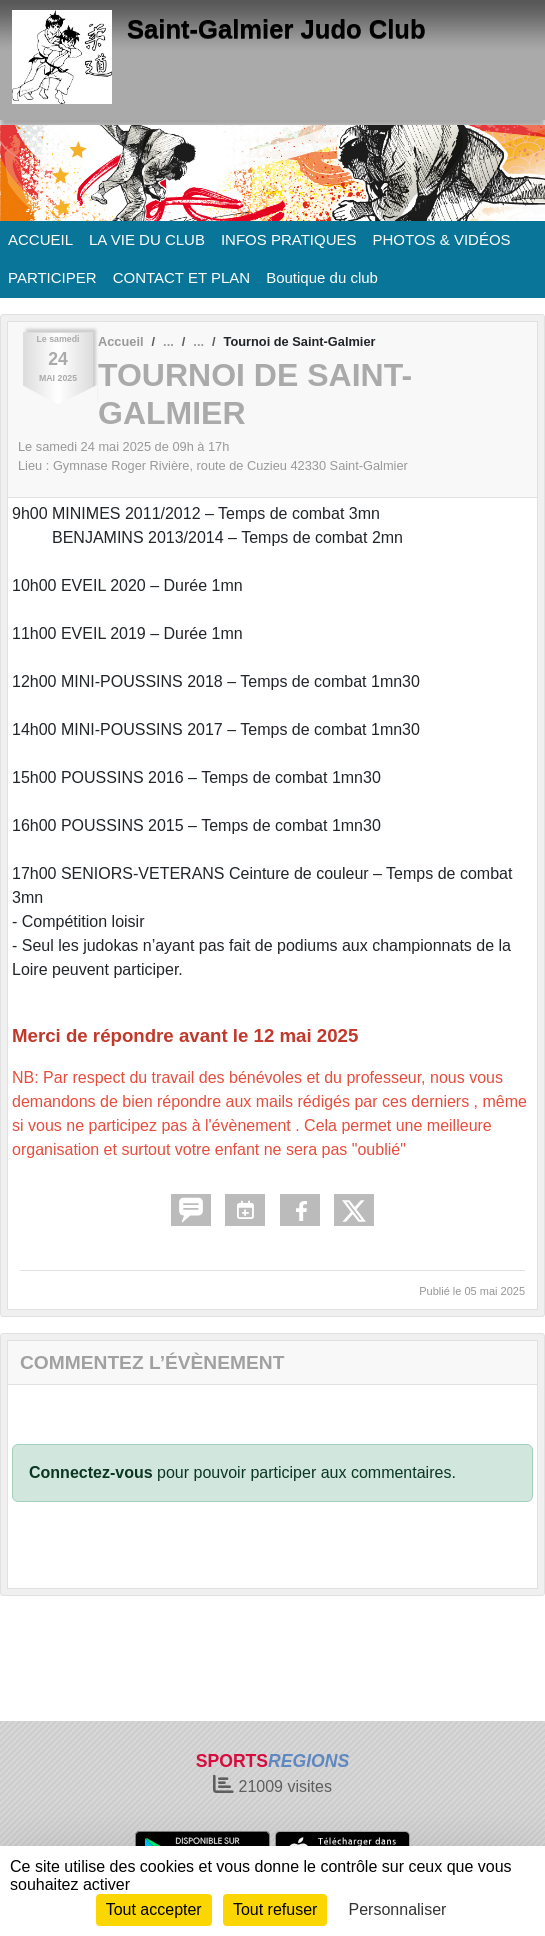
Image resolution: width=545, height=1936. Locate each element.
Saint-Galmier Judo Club (276, 29)
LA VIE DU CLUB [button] (147, 239)
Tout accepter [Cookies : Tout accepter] (154, 1909)
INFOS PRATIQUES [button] (289, 239)
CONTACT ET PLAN (182, 277)
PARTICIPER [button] (52, 277)
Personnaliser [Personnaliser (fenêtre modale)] (398, 1909)
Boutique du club (322, 277)
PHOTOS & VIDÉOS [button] (442, 239)
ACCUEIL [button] (40, 239)
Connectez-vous (91, 1472)
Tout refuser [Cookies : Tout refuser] (275, 1909)
